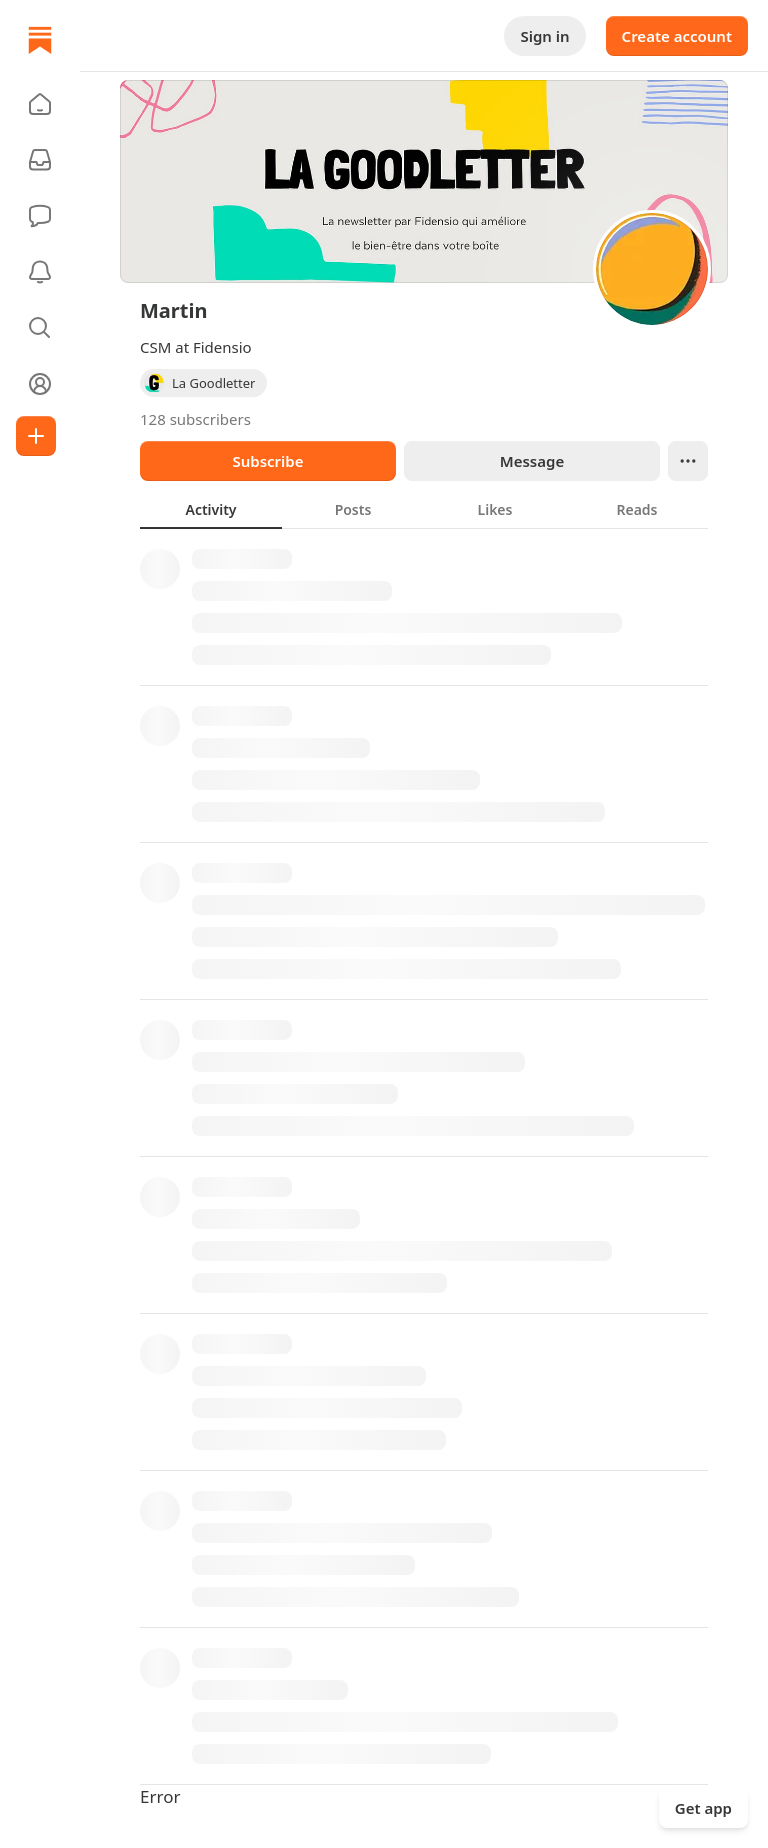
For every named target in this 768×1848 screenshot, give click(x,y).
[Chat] (40, 216)
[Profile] (40, 384)
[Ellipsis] (688, 461)
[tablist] (424, 509)
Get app (703, 1808)
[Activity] (40, 272)
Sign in (544, 36)
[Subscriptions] (40, 160)
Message (532, 461)
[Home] (40, 40)
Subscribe (267, 461)
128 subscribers (195, 419)
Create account (677, 36)
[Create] (36, 436)
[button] (40, 104)
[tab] (211, 509)
